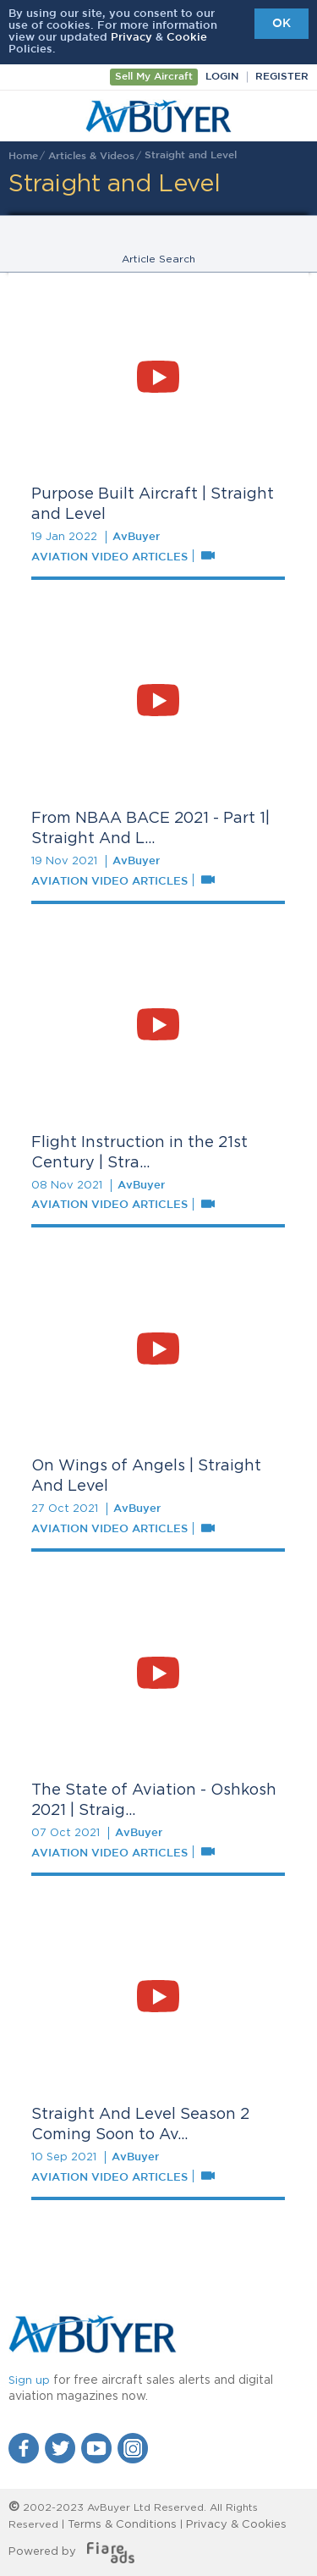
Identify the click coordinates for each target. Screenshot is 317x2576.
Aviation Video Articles (109, 557)
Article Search (158, 259)
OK (281, 24)
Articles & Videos (91, 156)
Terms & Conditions (122, 2524)
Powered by (71, 2551)
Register (282, 76)
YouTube (96, 2448)
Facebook (23, 2448)
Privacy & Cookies (236, 2524)
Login (221, 76)
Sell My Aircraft (154, 76)
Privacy (131, 37)
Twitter (60, 2448)
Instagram (133, 2448)
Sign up (29, 2380)
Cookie (187, 37)
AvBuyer (158, 116)
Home (23, 156)
